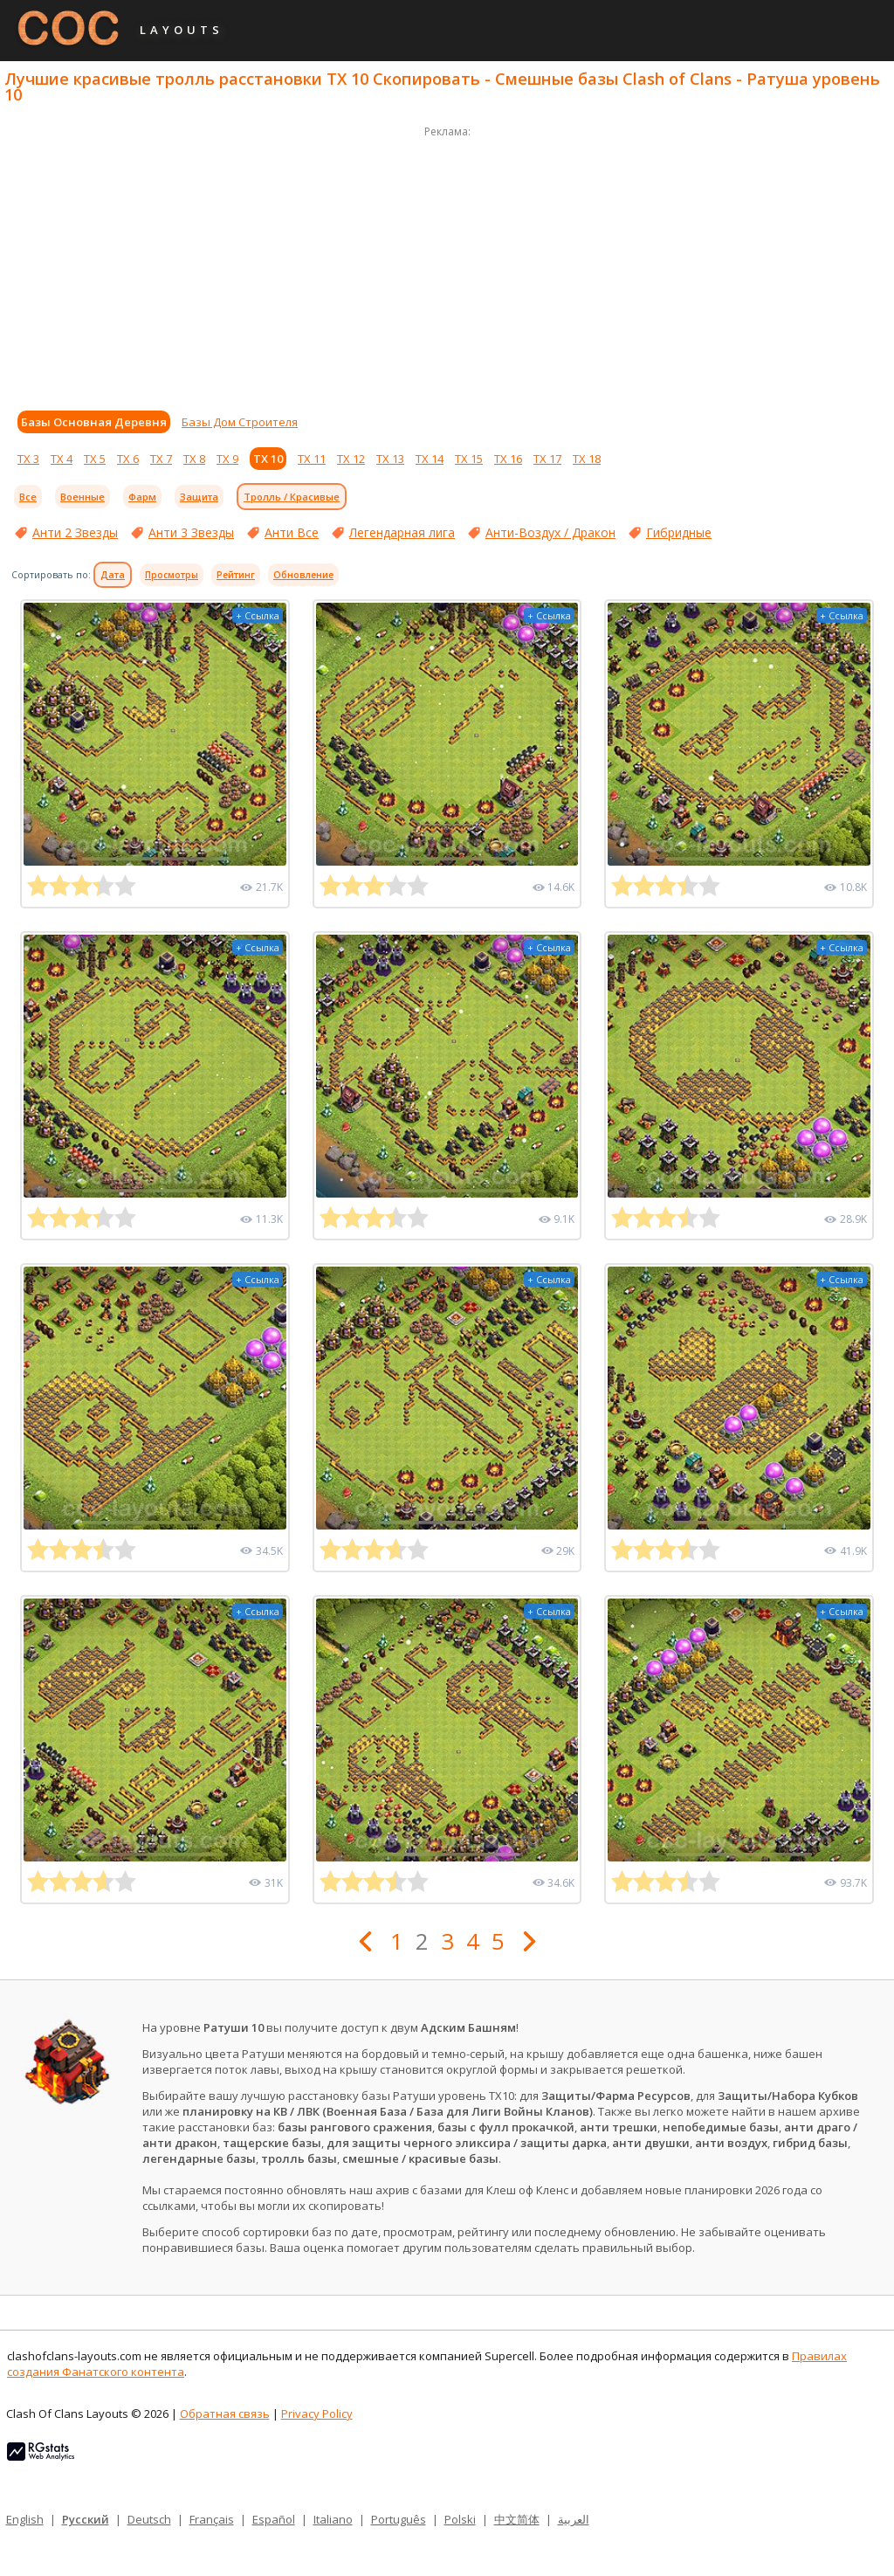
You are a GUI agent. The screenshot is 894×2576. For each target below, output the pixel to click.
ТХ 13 (390, 458)
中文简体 (517, 2519)
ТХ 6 (128, 458)
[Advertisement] (447, 264)
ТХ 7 (161, 458)
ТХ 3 (28, 458)
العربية (573, 2519)
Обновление (303, 575)
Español (273, 2519)
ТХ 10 (268, 458)
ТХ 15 (469, 458)
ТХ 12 (351, 458)
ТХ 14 (430, 458)
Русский (85, 2519)
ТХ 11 (312, 458)
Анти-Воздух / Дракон (550, 532)
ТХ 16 (508, 458)
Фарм (142, 496)
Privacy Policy (317, 2413)
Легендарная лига (402, 532)
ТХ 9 (227, 458)
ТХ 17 (547, 458)
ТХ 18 (587, 458)
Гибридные (679, 532)
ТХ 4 (61, 458)
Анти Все (292, 532)
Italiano (333, 2519)
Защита (199, 496)
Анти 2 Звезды (75, 532)
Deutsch (149, 2519)
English (25, 2519)
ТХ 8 (194, 458)
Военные (82, 496)
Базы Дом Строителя (240, 422)
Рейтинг (236, 575)
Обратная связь (225, 2413)
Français (211, 2519)
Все (28, 496)
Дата (112, 575)
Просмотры (171, 575)
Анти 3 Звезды (191, 532)
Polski (460, 2519)
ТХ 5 (95, 458)
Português (398, 2519)
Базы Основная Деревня (94, 422)
